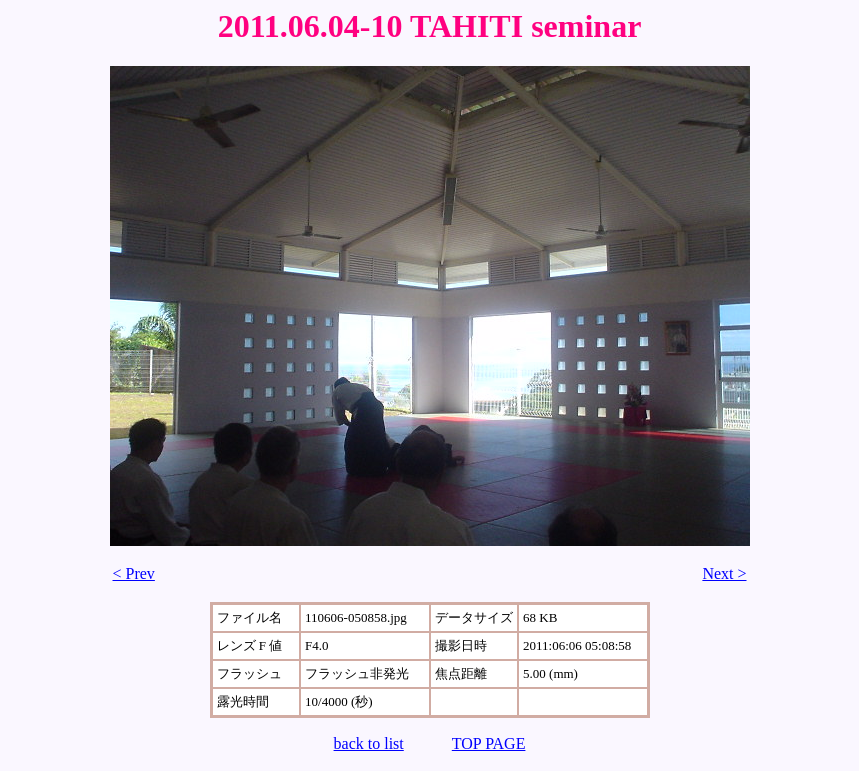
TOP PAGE (489, 743)
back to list (369, 743)
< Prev (134, 573)
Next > (724, 573)
